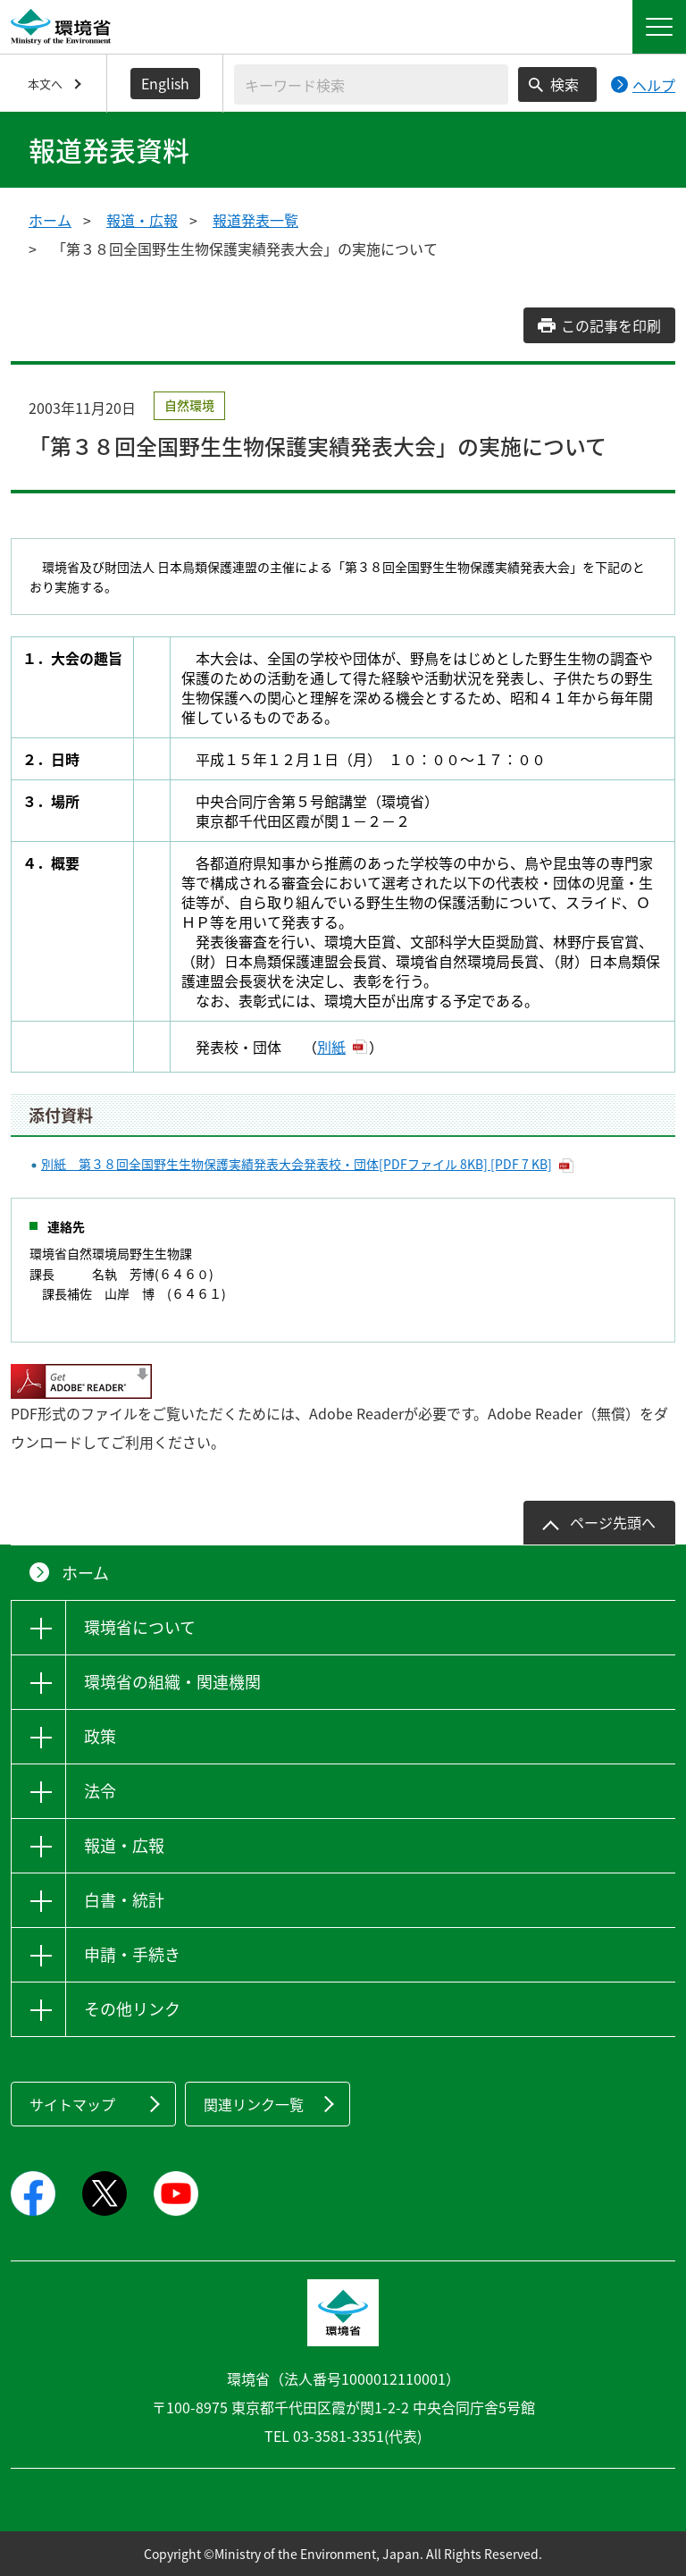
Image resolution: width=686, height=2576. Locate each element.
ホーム (50, 220)
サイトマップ (72, 2104)
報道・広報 (142, 220)
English (165, 83)
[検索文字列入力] (371, 84)
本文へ (45, 83)
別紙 (331, 1046)
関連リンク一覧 (254, 2104)
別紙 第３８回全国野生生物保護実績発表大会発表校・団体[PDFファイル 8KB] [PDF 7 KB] (296, 1164)
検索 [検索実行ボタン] (564, 84)
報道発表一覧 (255, 220)
